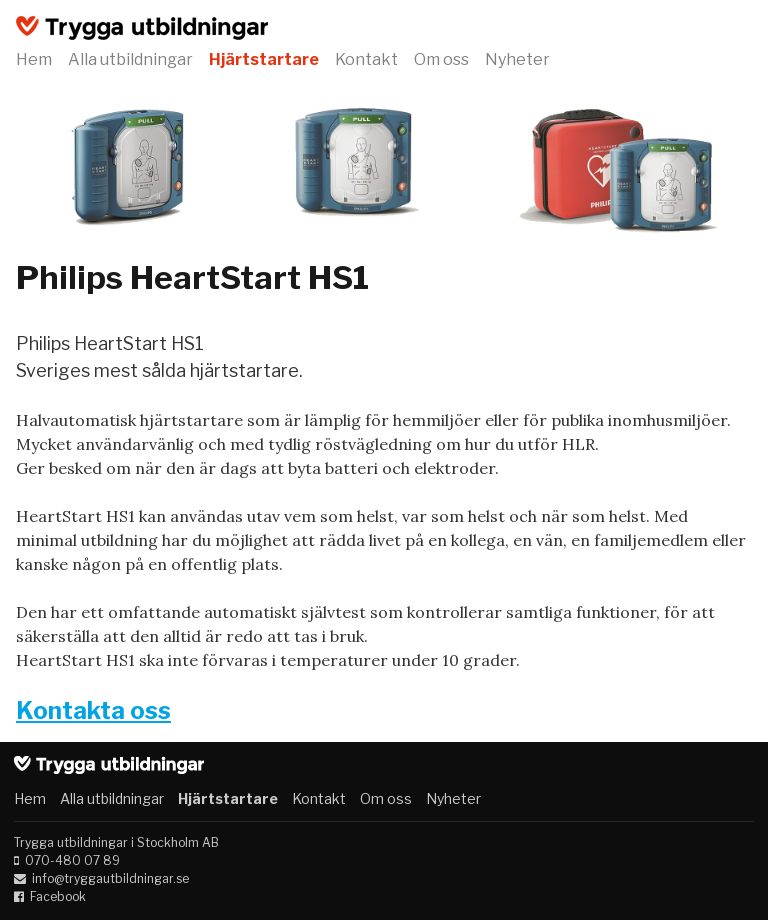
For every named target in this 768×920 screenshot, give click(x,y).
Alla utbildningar (130, 59)
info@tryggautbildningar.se (110, 878)
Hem (34, 59)
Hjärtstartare (264, 59)
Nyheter (517, 59)
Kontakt (366, 59)
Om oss (441, 59)
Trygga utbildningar (142, 28)
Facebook (58, 896)
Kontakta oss (93, 710)
